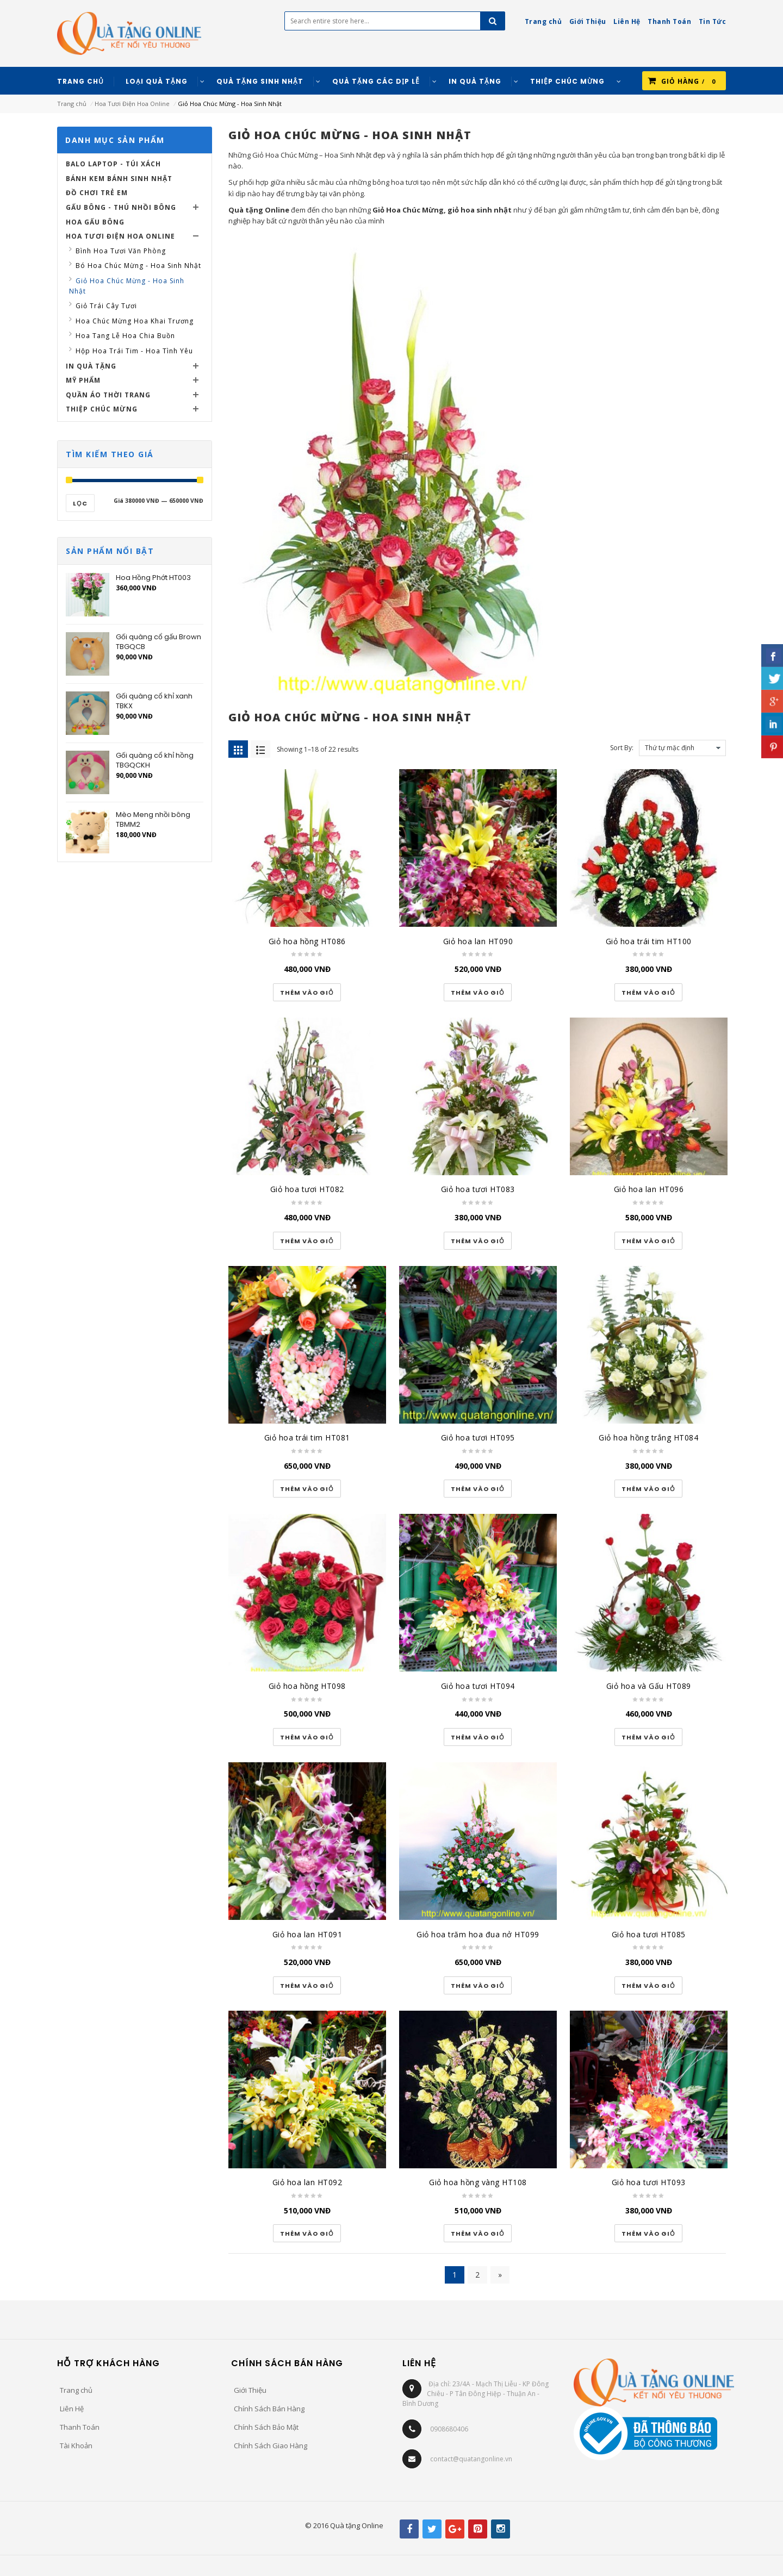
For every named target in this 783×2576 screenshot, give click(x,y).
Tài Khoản (76, 2445)
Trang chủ (71, 103)
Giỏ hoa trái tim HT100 (649, 941)
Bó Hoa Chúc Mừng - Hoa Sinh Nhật (138, 265)
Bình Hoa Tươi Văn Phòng (121, 250)
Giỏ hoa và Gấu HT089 (648, 1686)
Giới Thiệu (250, 2390)
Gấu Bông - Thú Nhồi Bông (121, 207)
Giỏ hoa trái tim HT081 (307, 1437)
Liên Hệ (72, 2408)
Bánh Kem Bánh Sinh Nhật (119, 178)
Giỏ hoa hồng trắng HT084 (648, 1437)
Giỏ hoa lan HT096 (649, 1189)
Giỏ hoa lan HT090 (478, 941)
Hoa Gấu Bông (95, 222)
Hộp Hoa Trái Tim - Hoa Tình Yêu (134, 350)
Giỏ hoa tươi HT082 (307, 1189)
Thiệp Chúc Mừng (102, 409)
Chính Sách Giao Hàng (270, 2445)
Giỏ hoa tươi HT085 (649, 1934)
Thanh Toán (80, 2427)
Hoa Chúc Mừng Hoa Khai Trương (135, 321)
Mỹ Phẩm (83, 380)
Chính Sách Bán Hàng (269, 2408)
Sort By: (621, 747)
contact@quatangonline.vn (471, 2458)
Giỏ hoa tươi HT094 (478, 1686)
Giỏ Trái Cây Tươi (106, 305)
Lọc (80, 503)
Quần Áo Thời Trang (108, 395)
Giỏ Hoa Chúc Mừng (408, 210)
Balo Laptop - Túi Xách (113, 164)
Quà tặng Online (258, 210)
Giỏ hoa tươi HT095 (478, 1437)
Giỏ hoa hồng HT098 (307, 1686)
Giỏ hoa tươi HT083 (478, 1189)
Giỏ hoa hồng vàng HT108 (478, 2182)
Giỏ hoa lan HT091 (307, 1934)
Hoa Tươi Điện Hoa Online (132, 103)
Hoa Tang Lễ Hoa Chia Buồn (125, 335)
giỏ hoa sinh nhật (480, 210)
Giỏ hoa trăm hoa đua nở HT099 (478, 1934)
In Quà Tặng (91, 366)
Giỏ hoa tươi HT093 (649, 2182)
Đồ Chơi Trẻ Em (97, 192)
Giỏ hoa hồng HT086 (307, 941)
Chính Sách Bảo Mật (266, 2427)
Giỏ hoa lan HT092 (307, 2182)
